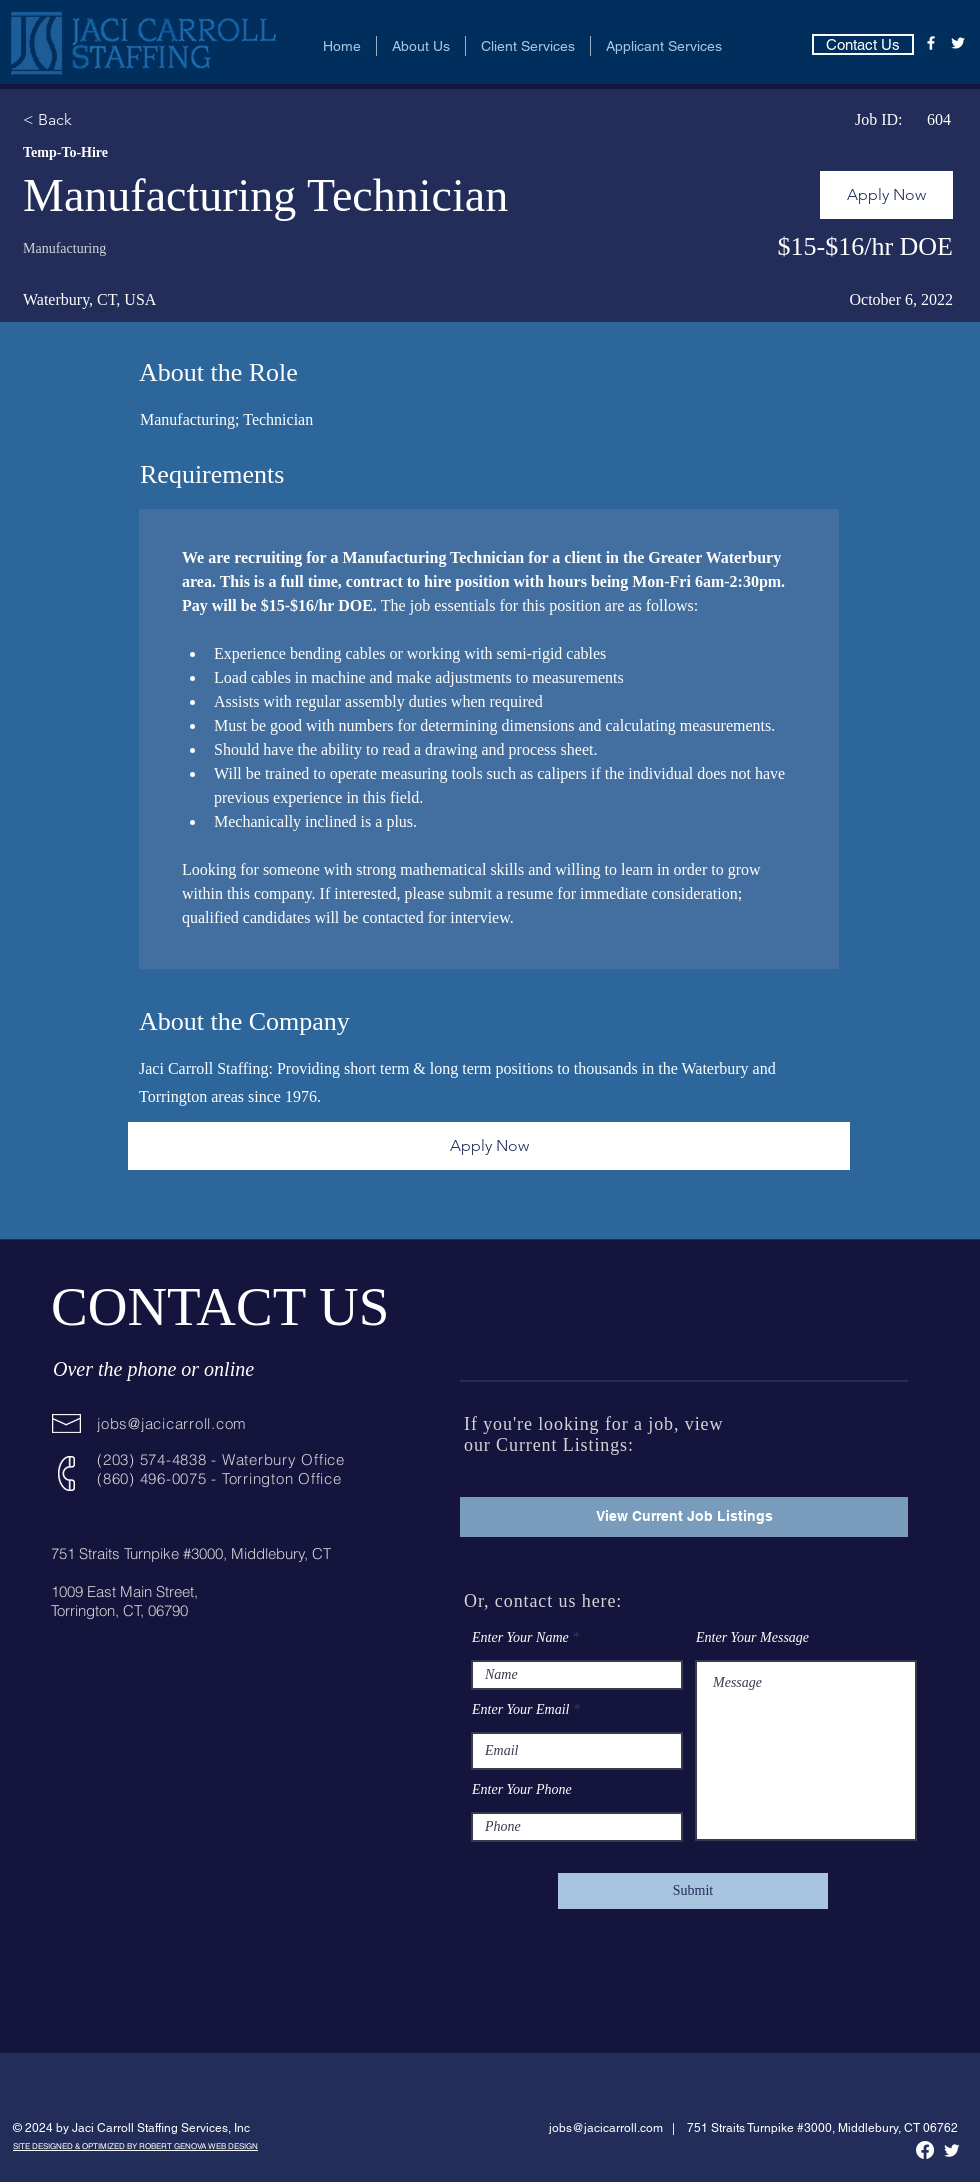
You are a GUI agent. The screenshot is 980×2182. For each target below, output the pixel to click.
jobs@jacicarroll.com (172, 1423)
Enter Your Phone (522, 1790)
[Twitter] (958, 43)
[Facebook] (931, 43)
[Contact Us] (863, 44)
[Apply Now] (886, 195)
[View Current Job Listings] (684, 1517)
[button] (421, 46)
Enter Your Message (752, 1638)
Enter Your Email (521, 1710)
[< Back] (94, 120)
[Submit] (693, 1891)
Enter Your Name (520, 1638)
